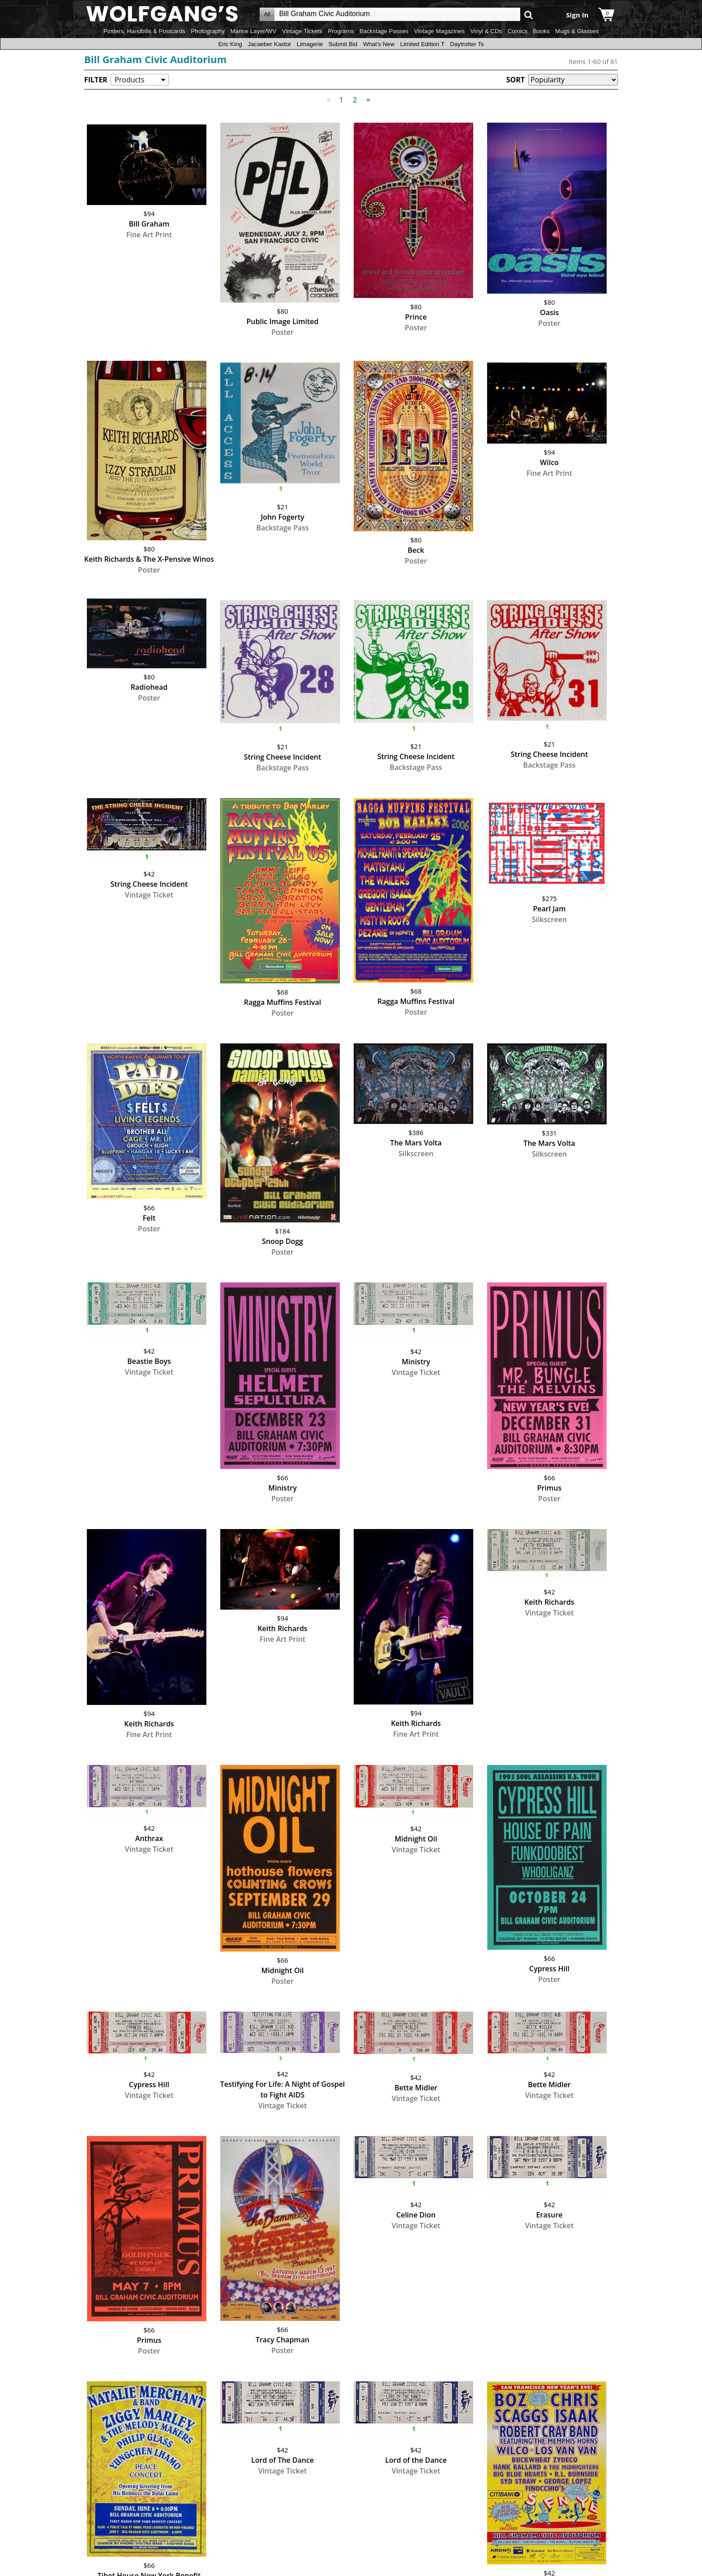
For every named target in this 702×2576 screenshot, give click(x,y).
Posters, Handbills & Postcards (144, 31)
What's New (379, 44)
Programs (341, 31)
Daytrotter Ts (467, 44)
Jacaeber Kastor (269, 44)
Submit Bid (343, 44)
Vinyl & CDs (486, 31)
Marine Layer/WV (253, 31)
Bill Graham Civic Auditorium (155, 59)
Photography (208, 31)
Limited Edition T (422, 44)
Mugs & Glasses (577, 31)
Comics (517, 31)
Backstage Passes (384, 31)
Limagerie (310, 44)
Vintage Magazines (439, 31)
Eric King (230, 44)
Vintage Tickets (302, 31)
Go (528, 14)
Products (129, 80)
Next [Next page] (366, 94)
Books (541, 31)
